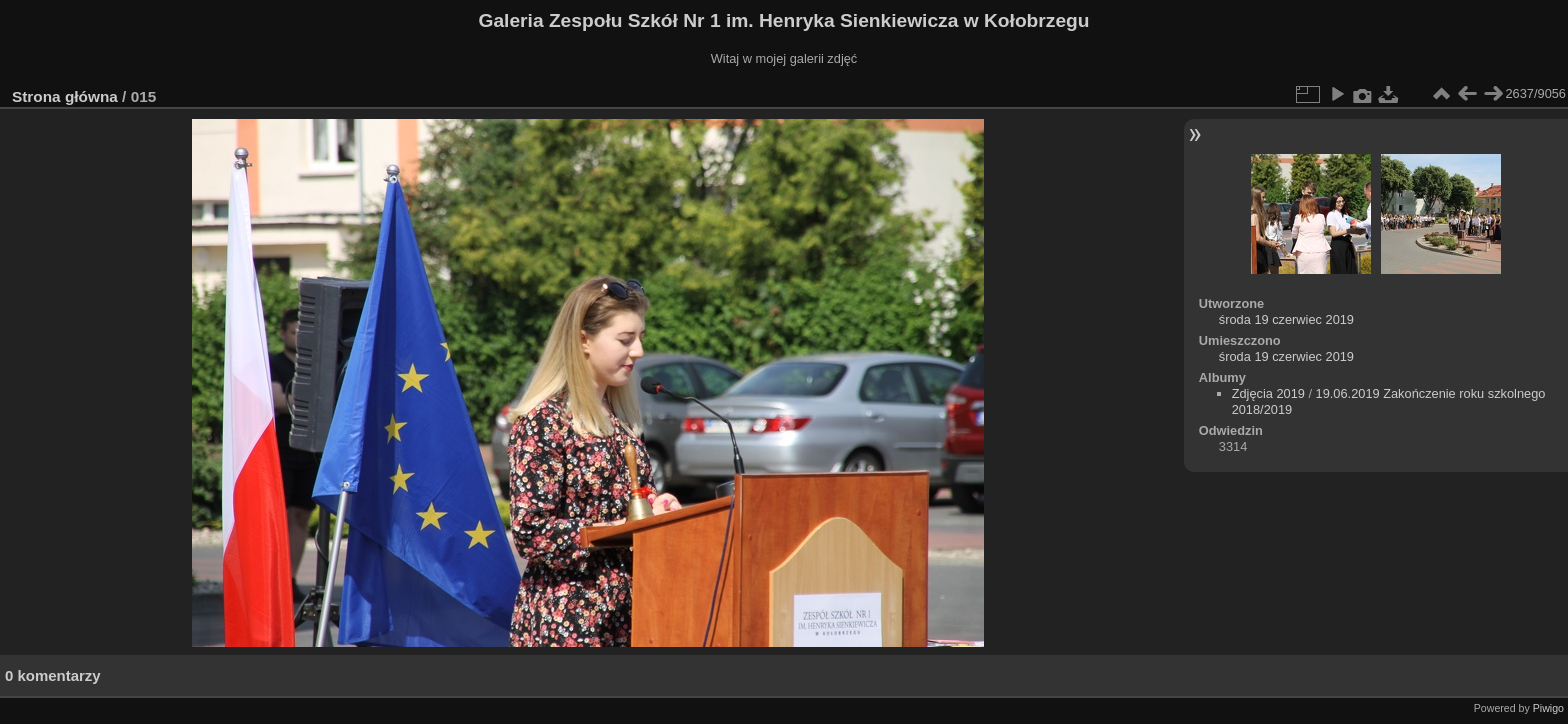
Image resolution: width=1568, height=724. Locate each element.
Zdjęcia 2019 (1268, 393)
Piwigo (1548, 708)
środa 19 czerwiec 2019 (1286, 319)
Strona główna (65, 96)
